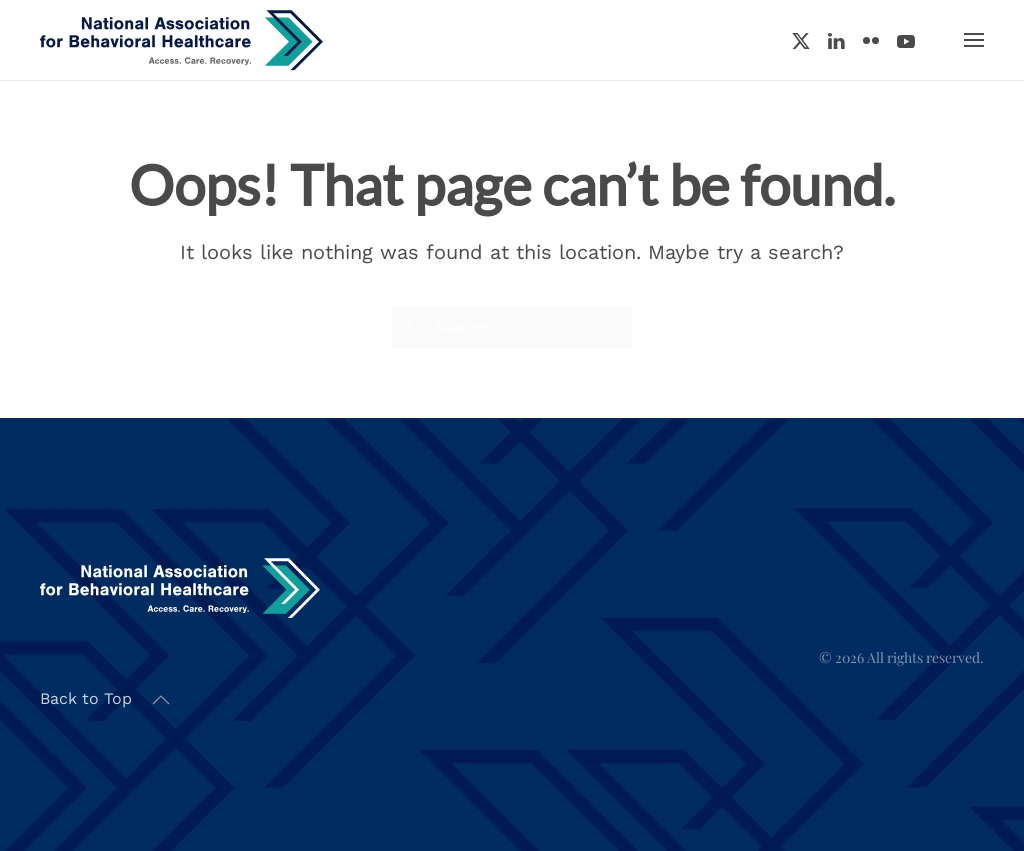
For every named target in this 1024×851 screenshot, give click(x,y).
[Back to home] (181, 40)
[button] (974, 40)
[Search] (512, 327)
